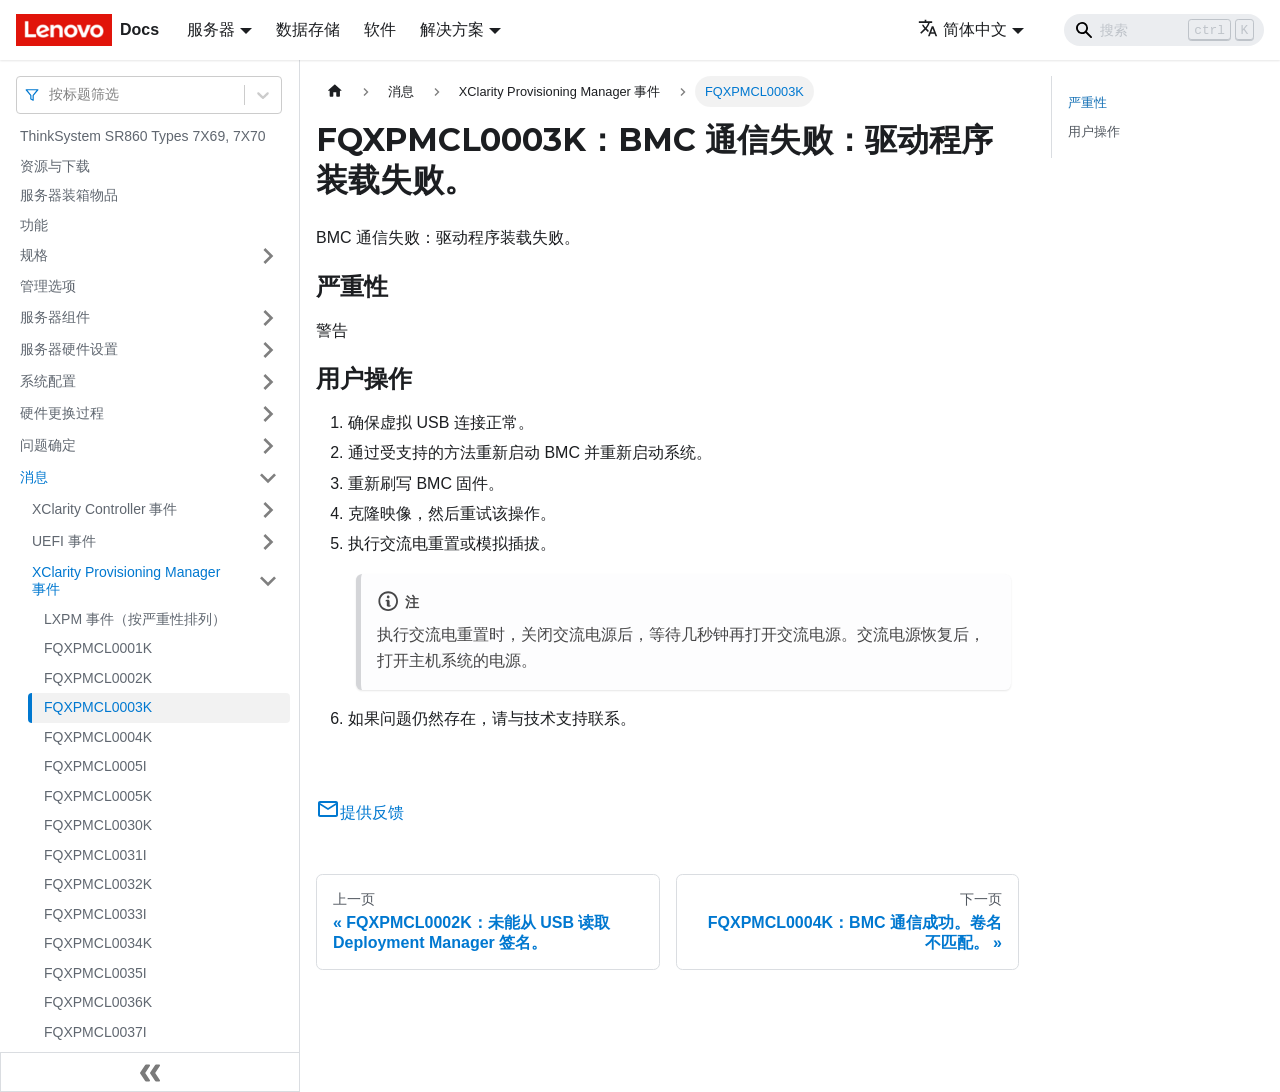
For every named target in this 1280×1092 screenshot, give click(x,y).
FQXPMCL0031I (95, 855)
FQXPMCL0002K (98, 678)
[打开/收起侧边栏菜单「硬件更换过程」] (268, 414)
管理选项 (48, 286)
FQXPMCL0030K (98, 825)
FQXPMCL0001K (98, 648)
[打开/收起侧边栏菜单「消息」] (268, 478)
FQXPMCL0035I (95, 973)
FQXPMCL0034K (98, 943)
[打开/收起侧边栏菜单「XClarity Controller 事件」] (268, 510)
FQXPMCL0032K (98, 884)
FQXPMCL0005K (98, 796)
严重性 (1087, 102)
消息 (34, 477)
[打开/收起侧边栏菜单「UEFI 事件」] (268, 542)
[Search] (1164, 30)
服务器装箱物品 (69, 195)
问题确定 (48, 445)
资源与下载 (55, 166)
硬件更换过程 (62, 413)
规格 (34, 255)
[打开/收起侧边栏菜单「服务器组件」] (268, 318)
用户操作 (1094, 131)
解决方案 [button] (452, 29)
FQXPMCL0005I (95, 766)
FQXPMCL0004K (98, 737)
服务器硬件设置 (69, 349)
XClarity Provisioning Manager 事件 (126, 581)
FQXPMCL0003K (98, 707)
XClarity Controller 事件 (104, 509)
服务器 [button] (211, 29)
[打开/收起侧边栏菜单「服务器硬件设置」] (268, 350)
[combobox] (51, 94)
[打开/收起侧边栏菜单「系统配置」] (268, 382)
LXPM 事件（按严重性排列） (135, 619)
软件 (380, 29)
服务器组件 (55, 317)
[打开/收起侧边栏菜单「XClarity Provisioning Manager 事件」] (268, 581)
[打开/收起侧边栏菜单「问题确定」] (268, 446)
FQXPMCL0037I (95, 1032)
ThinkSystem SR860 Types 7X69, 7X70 (143, 136)
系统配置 (48, 381)
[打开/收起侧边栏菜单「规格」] (268, 256)
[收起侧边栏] (150, 1072)
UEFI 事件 (64, 541)
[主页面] (335, 91)
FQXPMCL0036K (98, 1002)
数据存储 (308, 29)
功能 (34, 225)
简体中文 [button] (962, 29)
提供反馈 (360, 812)
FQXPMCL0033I (95, 914)
